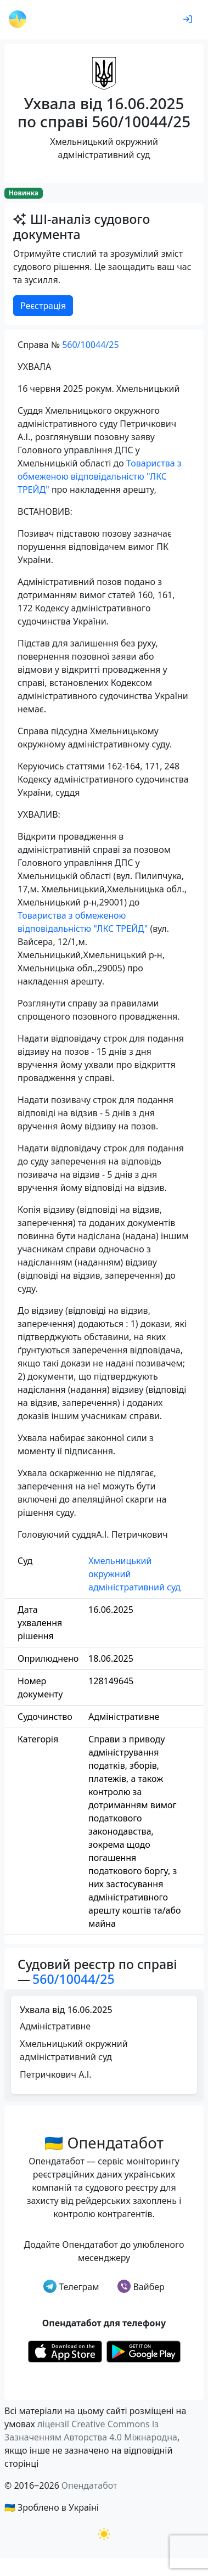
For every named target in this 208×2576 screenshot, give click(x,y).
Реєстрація (43, 306)
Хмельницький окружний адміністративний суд (134, 1574)
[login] (187, 20)
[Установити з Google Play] (143, 2351)
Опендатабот (89, 2485)
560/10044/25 (90, 345)
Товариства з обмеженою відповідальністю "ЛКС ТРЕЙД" (100, 476)
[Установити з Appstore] (65, 2351)
